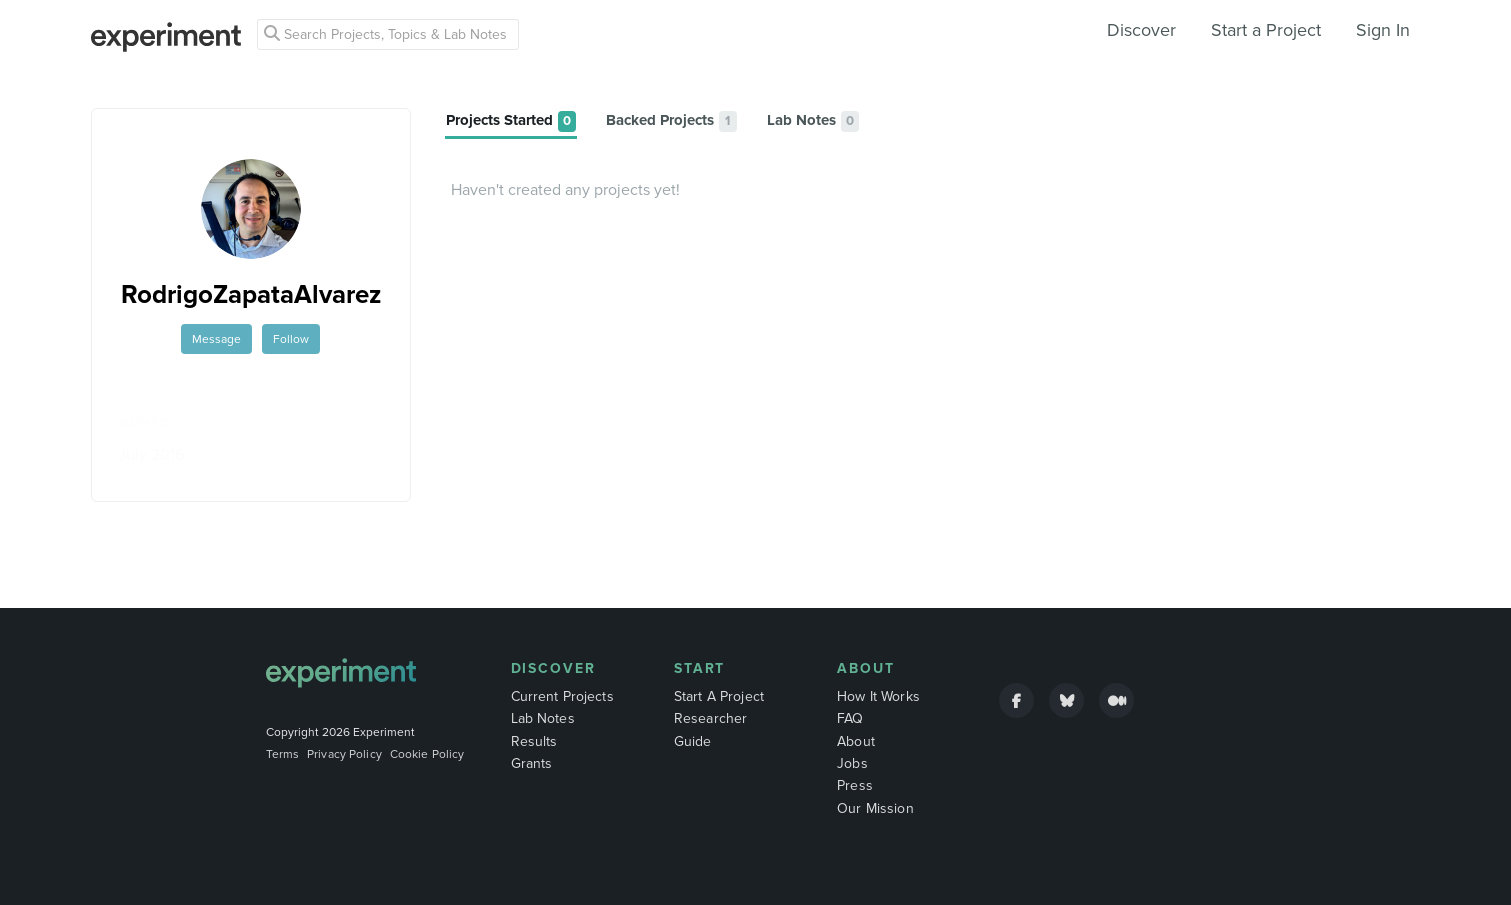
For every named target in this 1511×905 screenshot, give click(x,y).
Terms (283, 754)
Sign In (1383, 30)
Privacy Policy (344, 754)
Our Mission (875, 808)
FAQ (850, 718)
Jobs (852, 763)
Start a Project (1266, 30)
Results (534, 741)
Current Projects (562, 696)
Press (855, 785)
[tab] (511, 121)
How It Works (878, 696)
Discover (1141, 30)
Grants (532, 763)
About (866, 668)
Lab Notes (543, 718)
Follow (291, 339)
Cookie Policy (427, 754)
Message (216, 339)
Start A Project (719, 696)
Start (700, 668)
